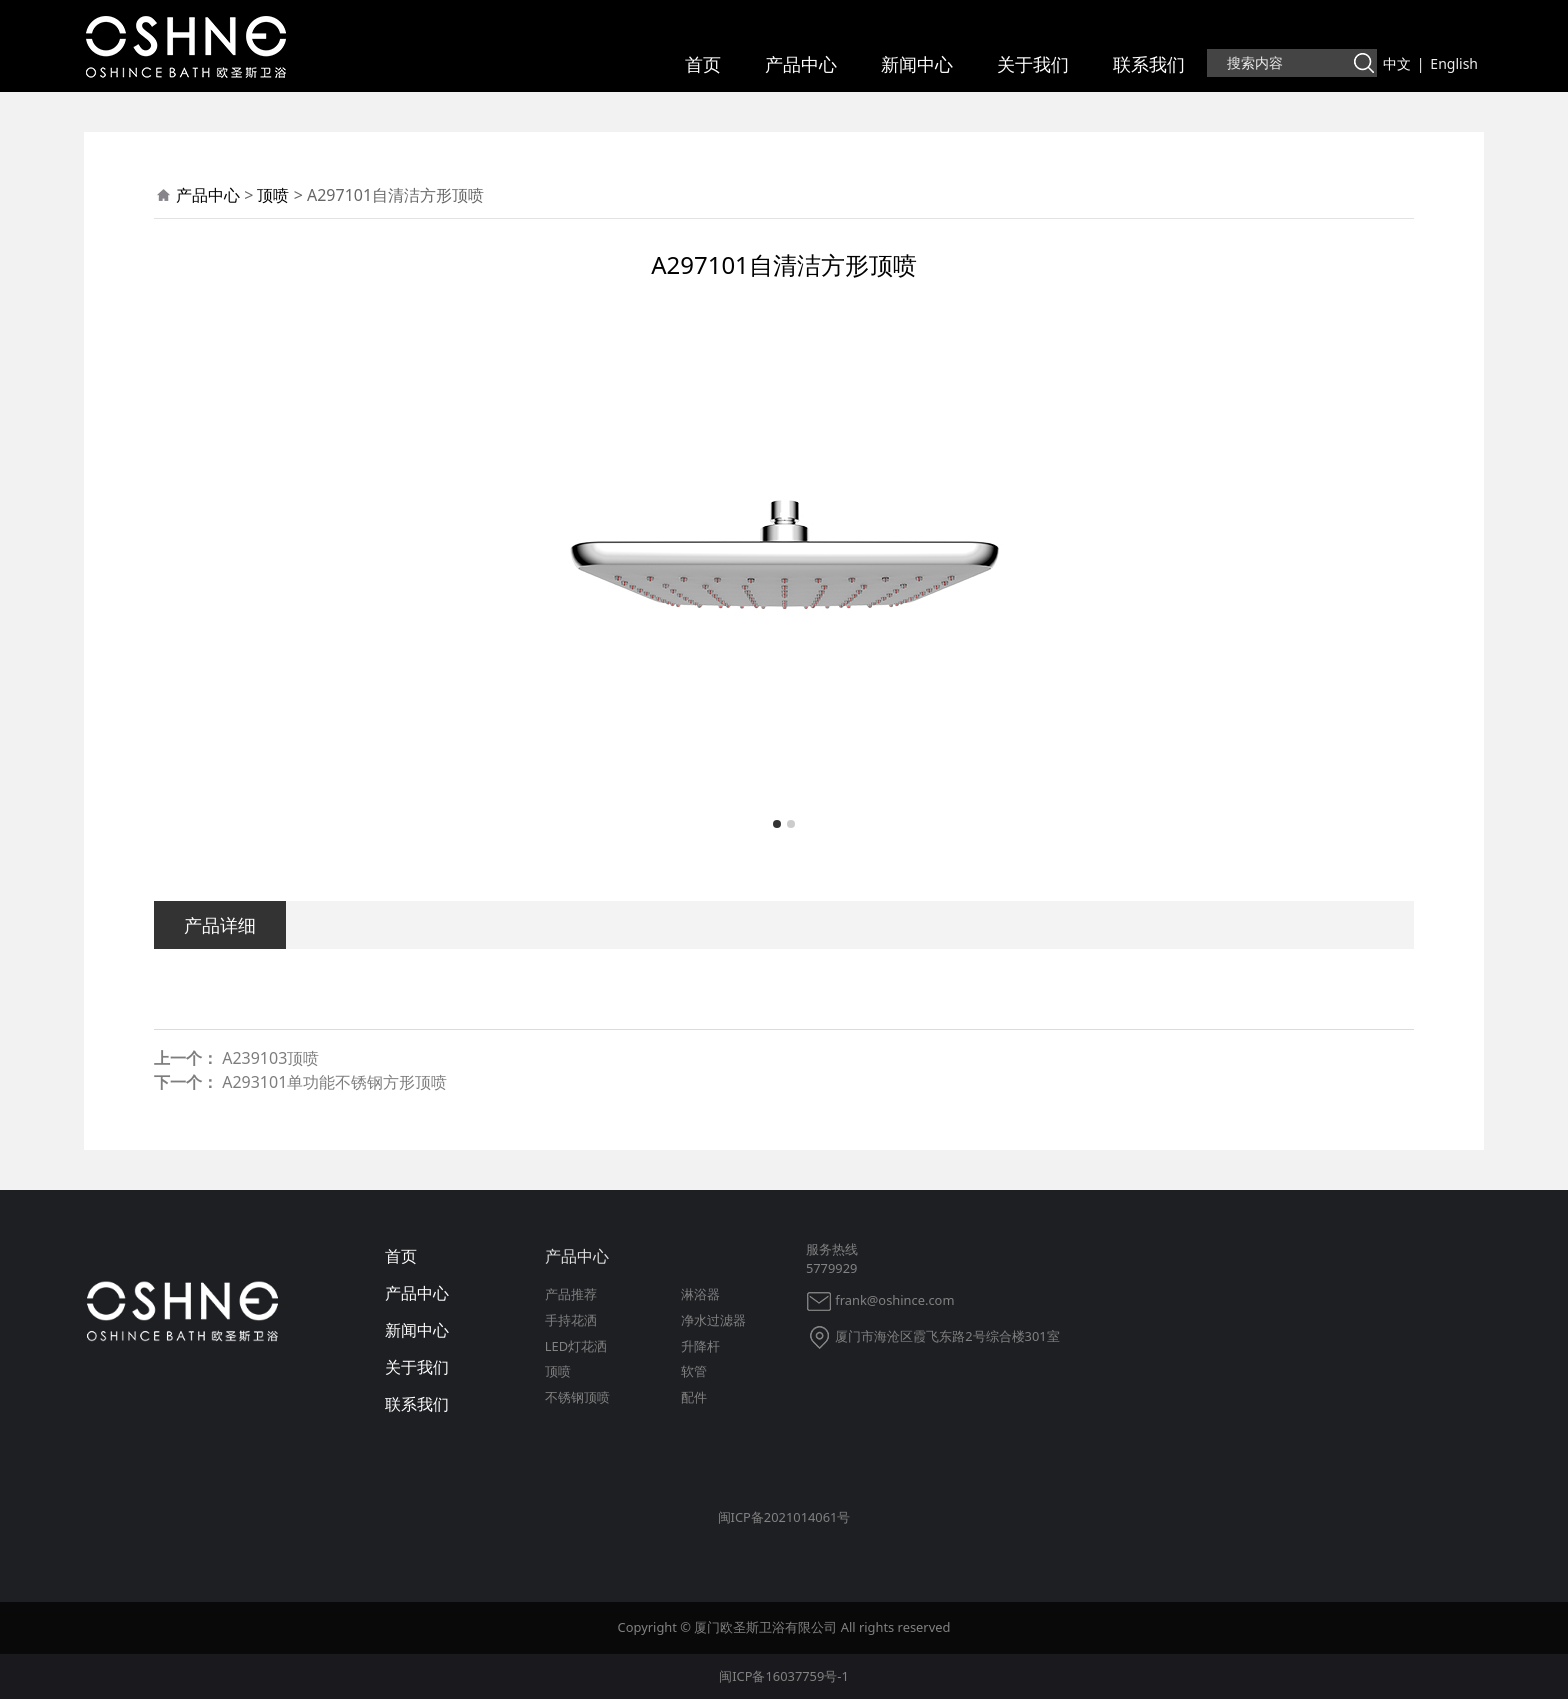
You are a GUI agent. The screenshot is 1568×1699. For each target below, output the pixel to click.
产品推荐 (571, 1294)
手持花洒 (571, 1320)
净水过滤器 (713, 1320)
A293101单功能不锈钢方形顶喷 (334, 1082)
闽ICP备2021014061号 (784, 1517)
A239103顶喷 (270, 1058)
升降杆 (700, 1346)
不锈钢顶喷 (577, 1397)
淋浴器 (700, 1294)
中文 (1397, 63)
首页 (703, 64)
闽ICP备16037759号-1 (784, 1676)
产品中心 (801, 64)
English (1454, 63)
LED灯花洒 (576, 1346)
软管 (694, 1371)
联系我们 (1149, 64)
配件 (694, 1397)
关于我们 (1033, 64)
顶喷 (273, 195)
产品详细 (220, 924)
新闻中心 (917, 64)
